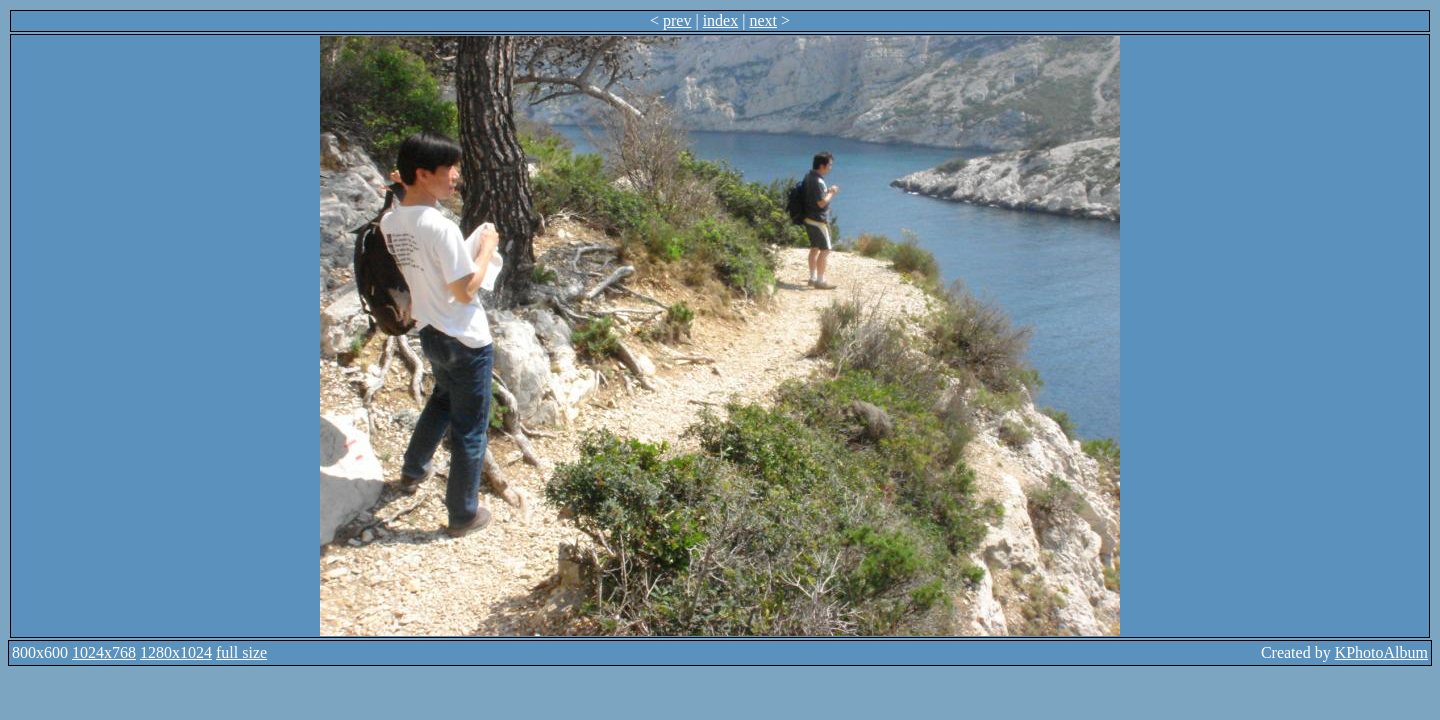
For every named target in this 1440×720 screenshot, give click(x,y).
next (763, 20)
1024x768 (104, 652)
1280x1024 (176, 652)
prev (677, 20)
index (721, 20)
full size (241, 652)
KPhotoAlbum (1381, 652)
